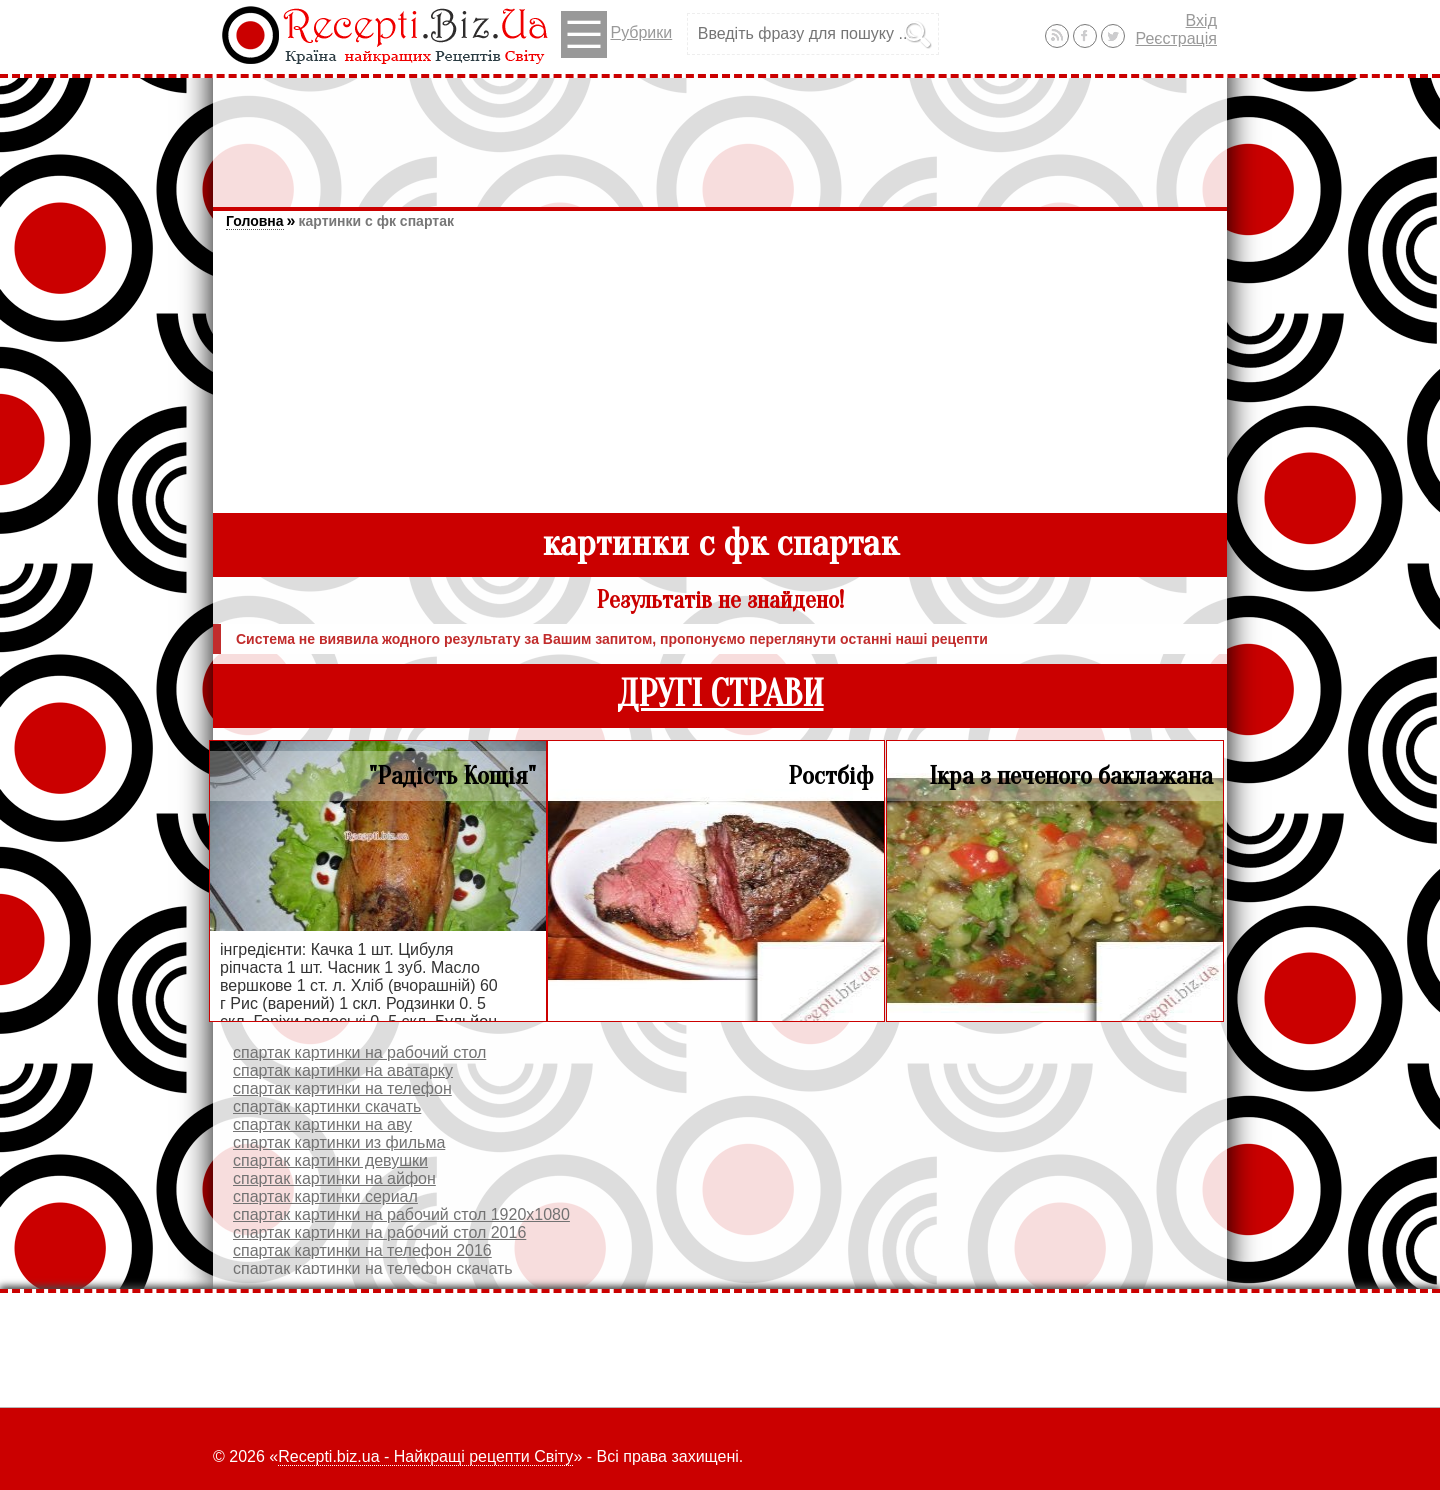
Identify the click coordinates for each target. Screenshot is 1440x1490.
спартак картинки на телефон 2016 (362, 1250)
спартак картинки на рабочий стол (359, 1052)
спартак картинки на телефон (342, 1088)
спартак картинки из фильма (339, 1142)
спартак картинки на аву (322, 1124)
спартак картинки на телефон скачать (373, 1268)
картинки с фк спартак (375, 221)
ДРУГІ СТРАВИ (720, 694)
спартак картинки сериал (325, 1196)
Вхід (1201, 20)
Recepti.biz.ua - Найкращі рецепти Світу (425, 1456)
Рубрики (616, 34)
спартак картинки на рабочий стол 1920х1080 (401, 1214)
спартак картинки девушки (330, 1160)
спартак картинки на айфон (334, 1178)
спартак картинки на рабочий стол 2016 (379, 1232)
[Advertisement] (720, 133)
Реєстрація (1176, 38)
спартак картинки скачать (327, 1106)
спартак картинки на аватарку (343, 1070)
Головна (255, 221)
